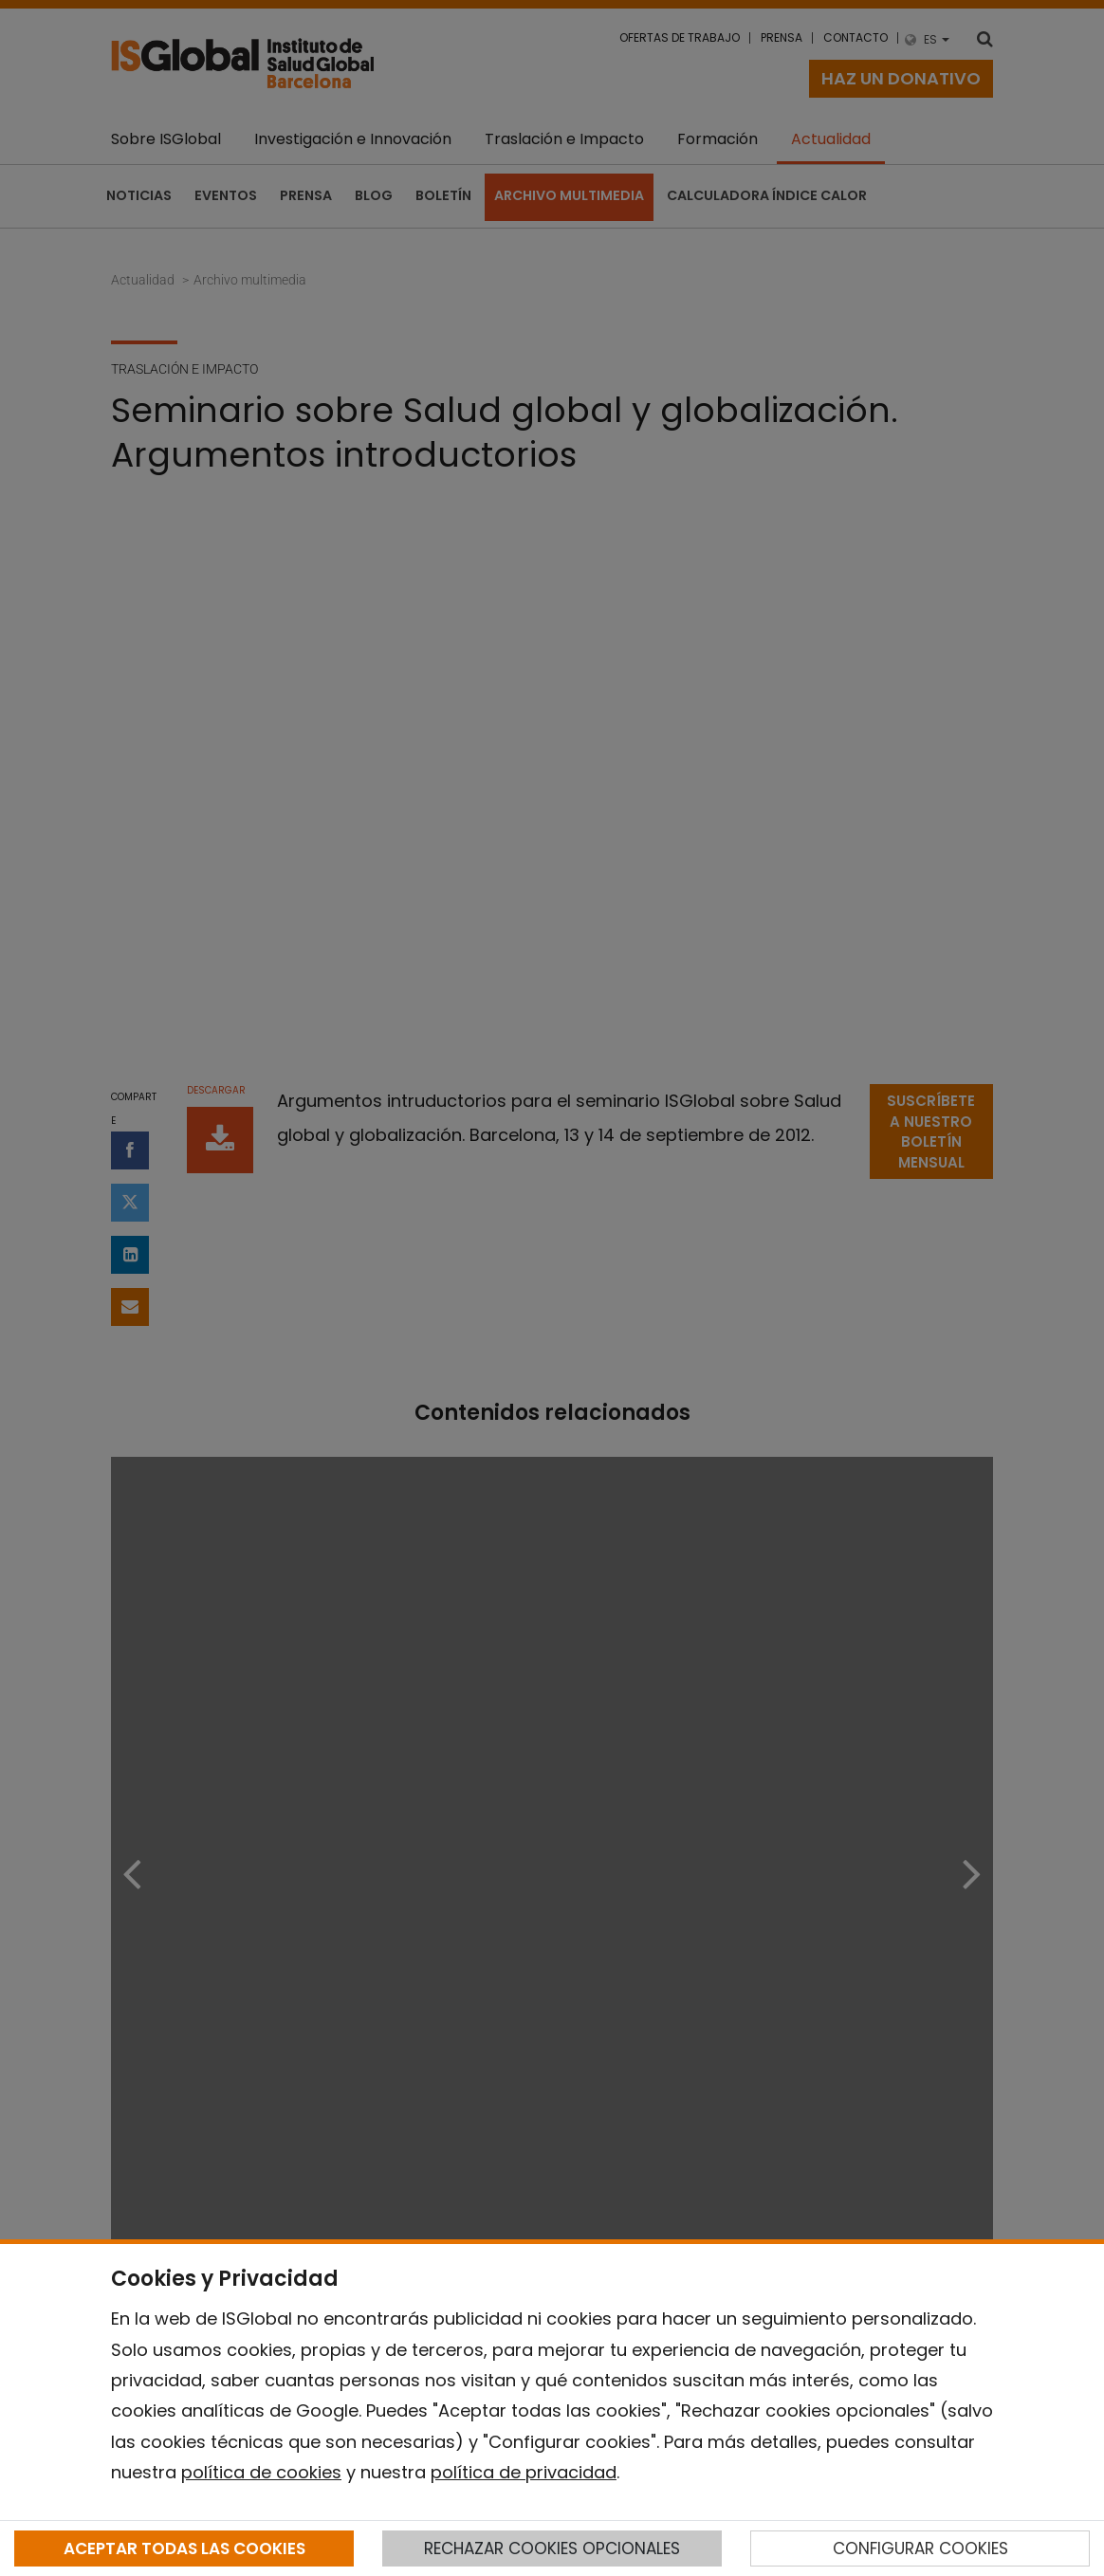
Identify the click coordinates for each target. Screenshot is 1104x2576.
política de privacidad (523, 2472)
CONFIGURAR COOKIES (920, 2548)
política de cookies (261, 2472)
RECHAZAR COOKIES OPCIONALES (552, 2548)
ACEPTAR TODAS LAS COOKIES (184, 2548)
